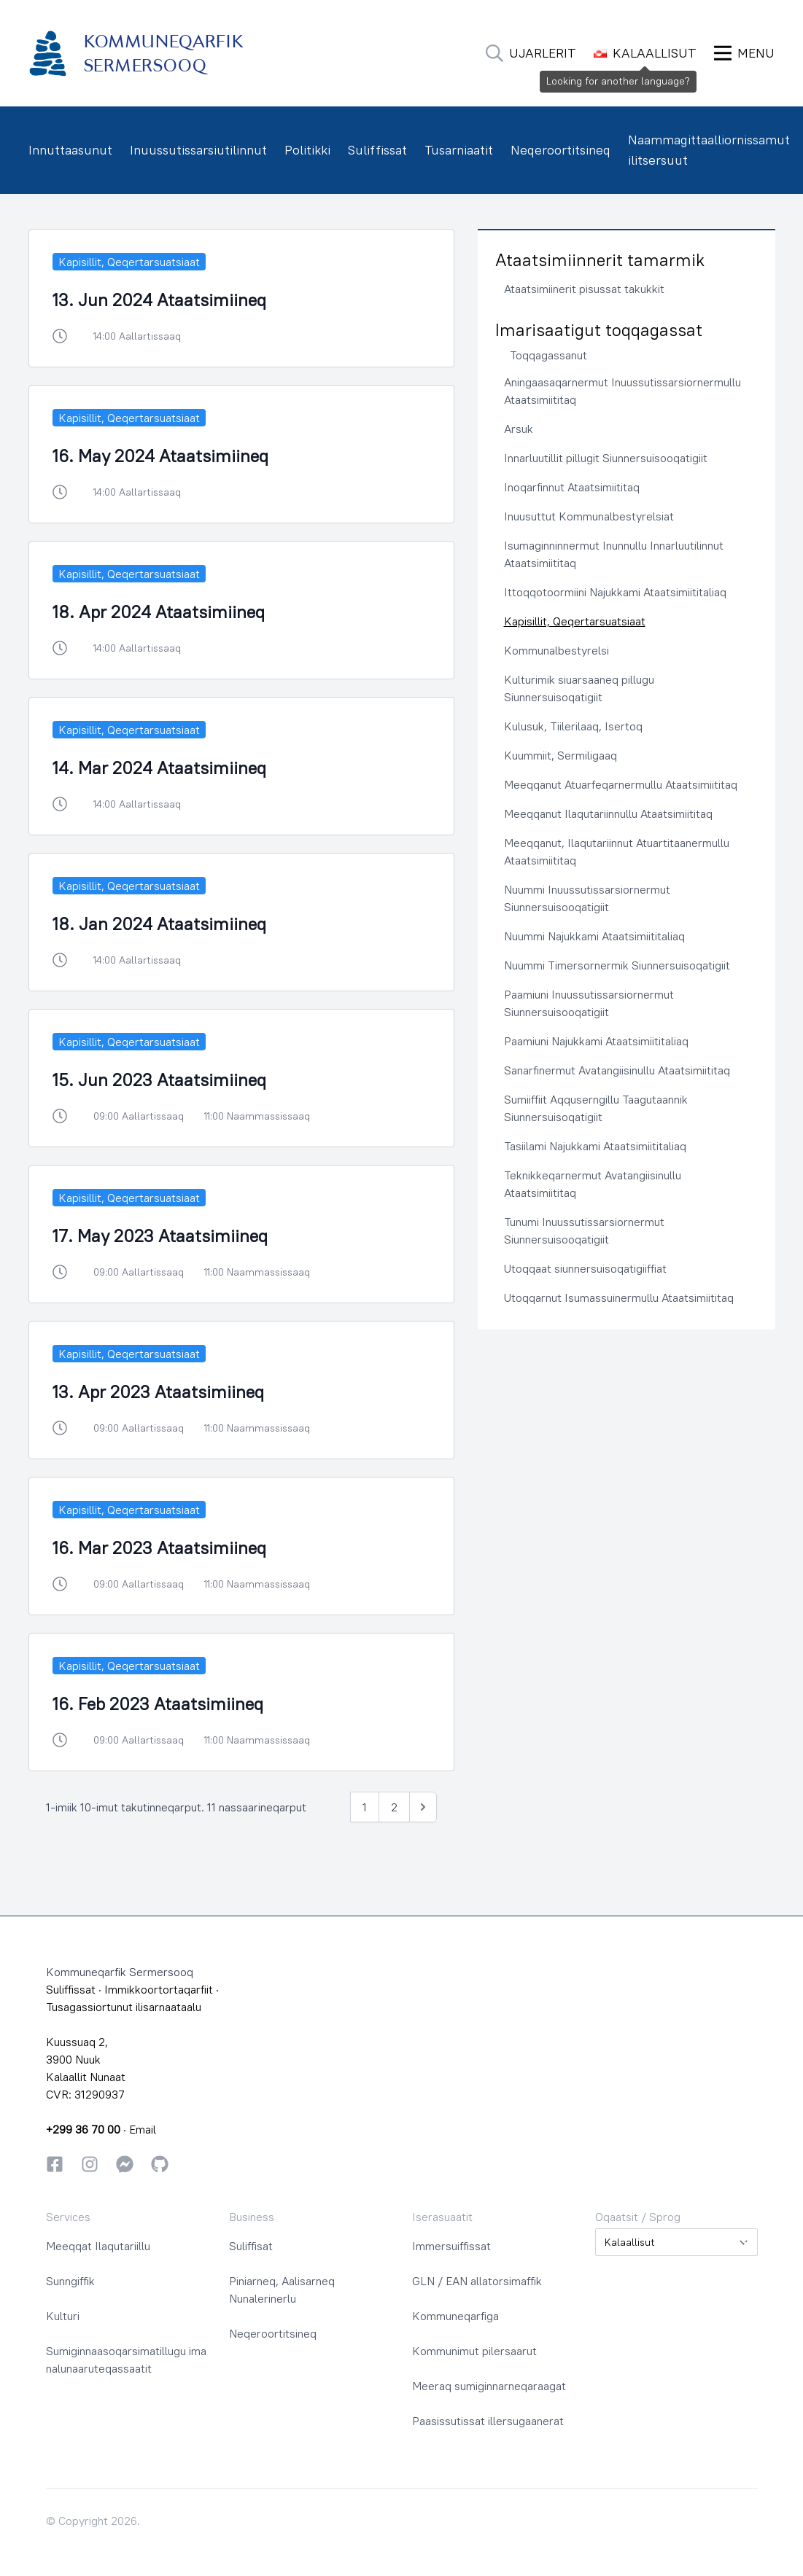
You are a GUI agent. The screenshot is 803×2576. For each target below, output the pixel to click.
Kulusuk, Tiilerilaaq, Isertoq (573, 726)
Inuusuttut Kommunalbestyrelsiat (589, 516)
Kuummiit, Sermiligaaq (560, 755)
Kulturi (62, 2315)
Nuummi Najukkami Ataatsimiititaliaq (594, 936)
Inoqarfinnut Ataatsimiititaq (572, 487)
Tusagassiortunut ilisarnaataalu (123, 2006)
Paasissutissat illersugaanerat (488, 2420)
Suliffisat (251, 2246)
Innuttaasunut (70, 149)
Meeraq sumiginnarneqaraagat (489, 2385)
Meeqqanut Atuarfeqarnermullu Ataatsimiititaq (620, 784)
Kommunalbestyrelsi (556, 650)
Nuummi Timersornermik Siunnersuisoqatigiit (617, 965)
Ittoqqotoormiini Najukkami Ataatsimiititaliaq (615, 592)
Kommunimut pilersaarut (474, 2350)
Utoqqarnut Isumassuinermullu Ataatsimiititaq (619, 1297)
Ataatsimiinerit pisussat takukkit (584, 288)
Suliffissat (377, 149)
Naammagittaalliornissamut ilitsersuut (709, 149)
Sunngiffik (70, 2280)
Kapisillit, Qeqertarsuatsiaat (574, 621)
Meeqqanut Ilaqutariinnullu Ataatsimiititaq (608, 813)
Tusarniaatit (458, 149)
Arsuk (518, 428)
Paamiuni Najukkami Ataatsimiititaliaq (596, 1041)
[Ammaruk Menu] (744, 53)
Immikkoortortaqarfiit (158, 1989)
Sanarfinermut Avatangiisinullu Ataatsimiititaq (617, 1070)
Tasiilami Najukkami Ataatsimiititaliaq (595, 1146)
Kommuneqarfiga (455, 2315)
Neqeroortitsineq (560, 149)
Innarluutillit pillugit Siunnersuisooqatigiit (605, 457)
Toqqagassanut (548, 355)
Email (142, 2129)
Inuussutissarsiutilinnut (198, 149)
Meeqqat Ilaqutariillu (98, 2246)
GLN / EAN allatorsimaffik (477, 2280)
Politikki (307, 149)
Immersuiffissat (451, 2246)
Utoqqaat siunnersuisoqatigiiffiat (585, 1268)
